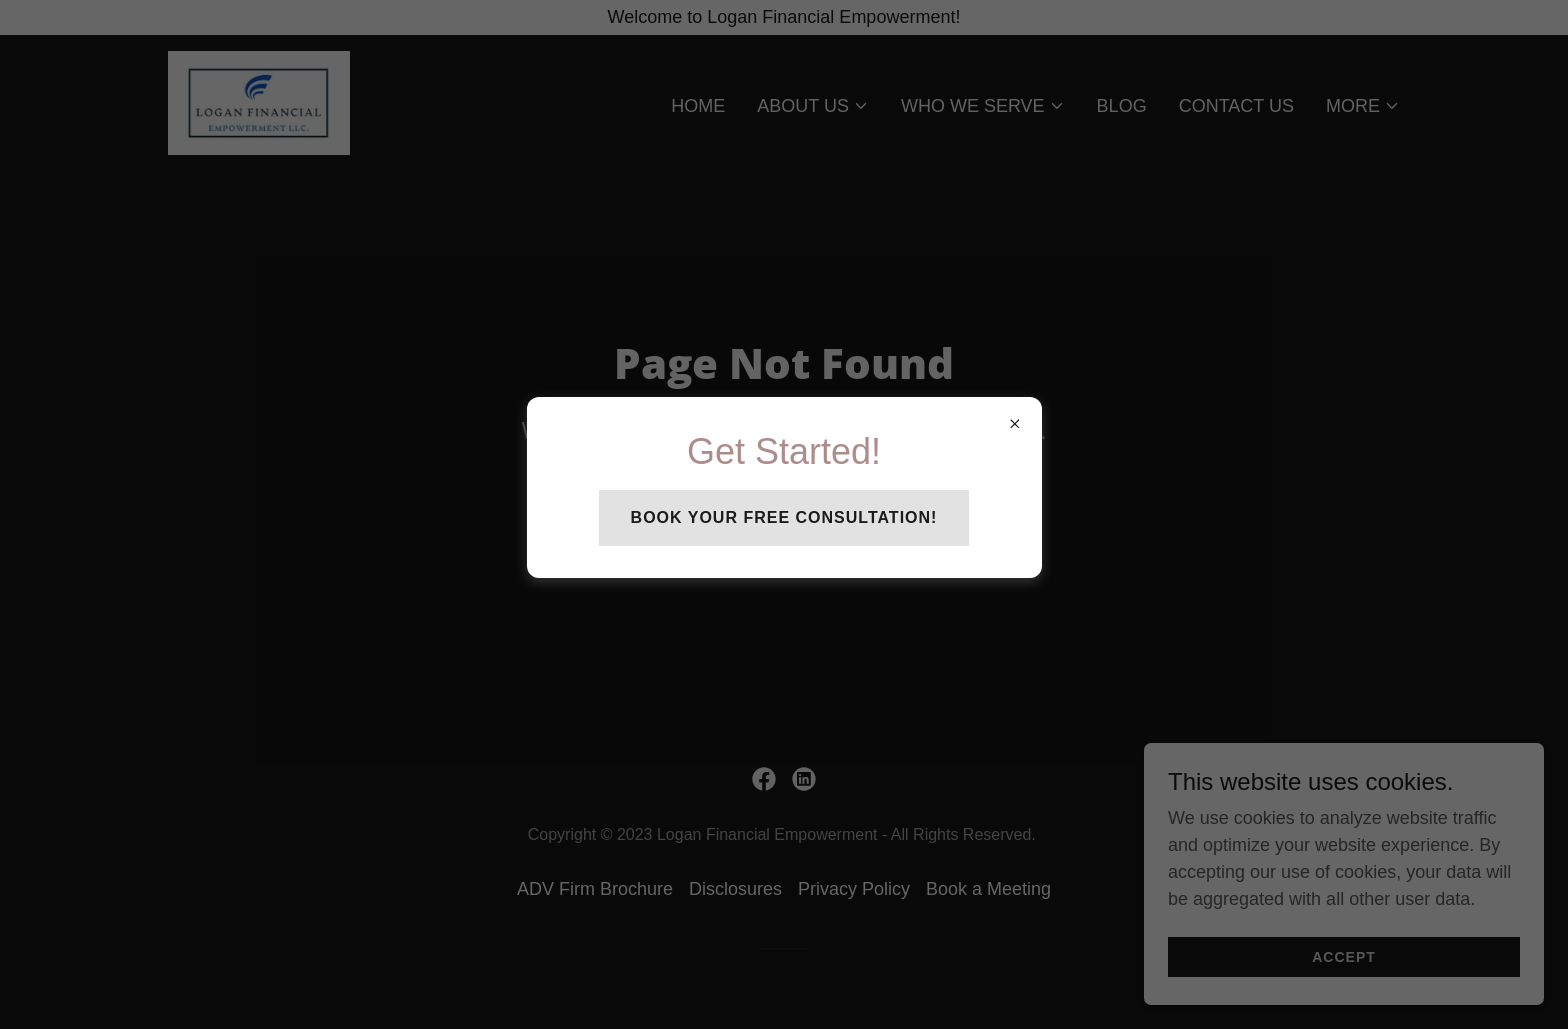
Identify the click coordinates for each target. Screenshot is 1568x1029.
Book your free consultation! (784, 517)
